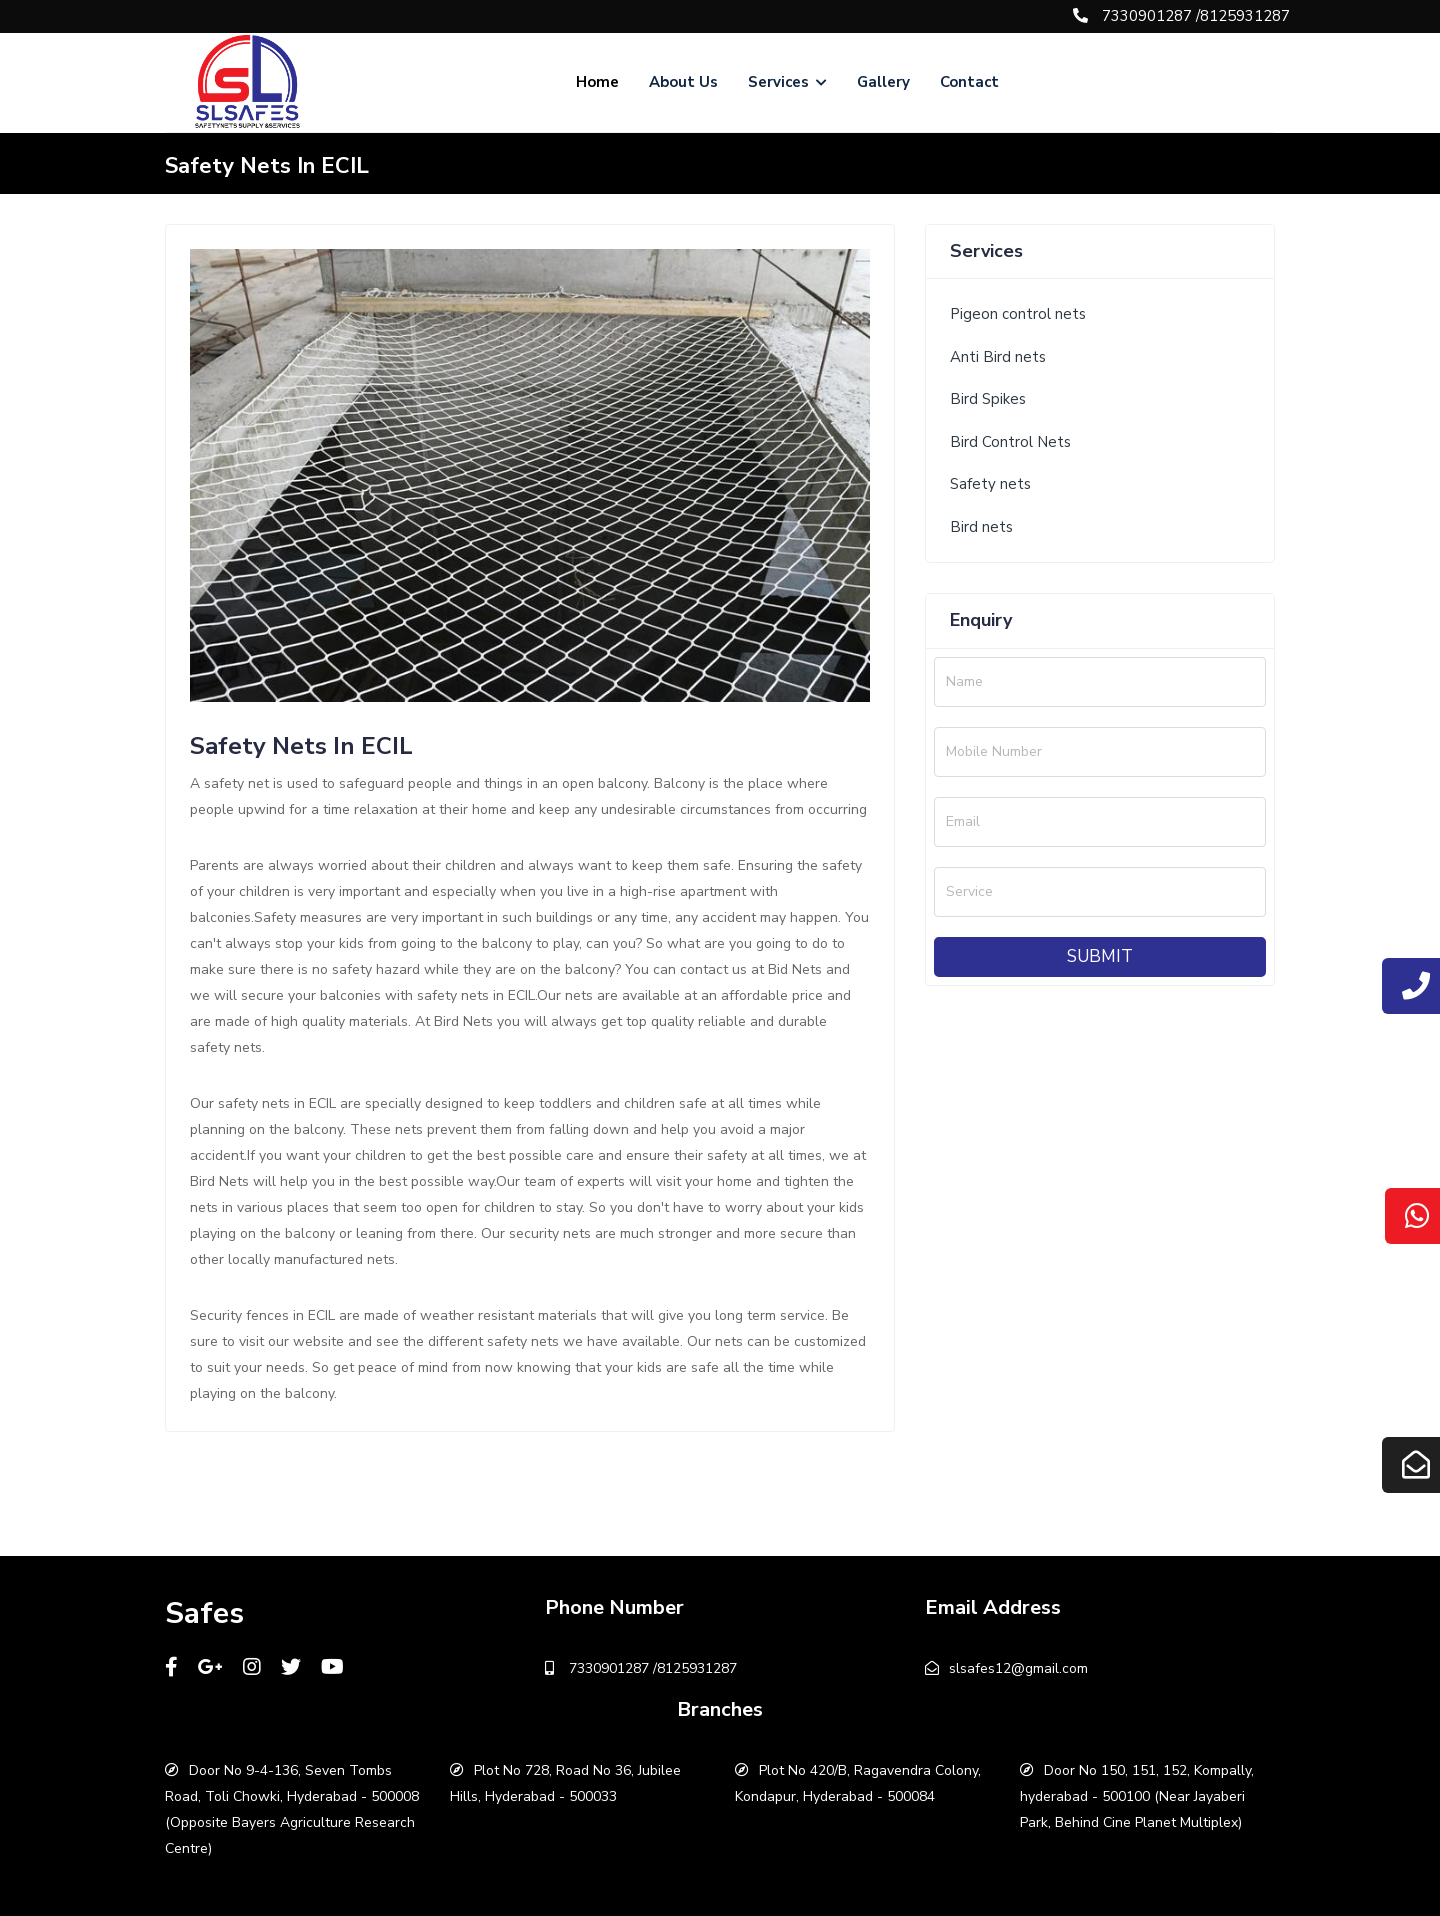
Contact (969, 82)
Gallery (883, 82)
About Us (683, 82)
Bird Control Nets (1010, 442)
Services (787, 82)
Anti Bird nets (998, 357)
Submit (1100, 956)
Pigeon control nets (1018, 314)
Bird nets (981, 527)
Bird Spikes (988, 399)
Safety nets (990, 484)
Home (597, 82)
